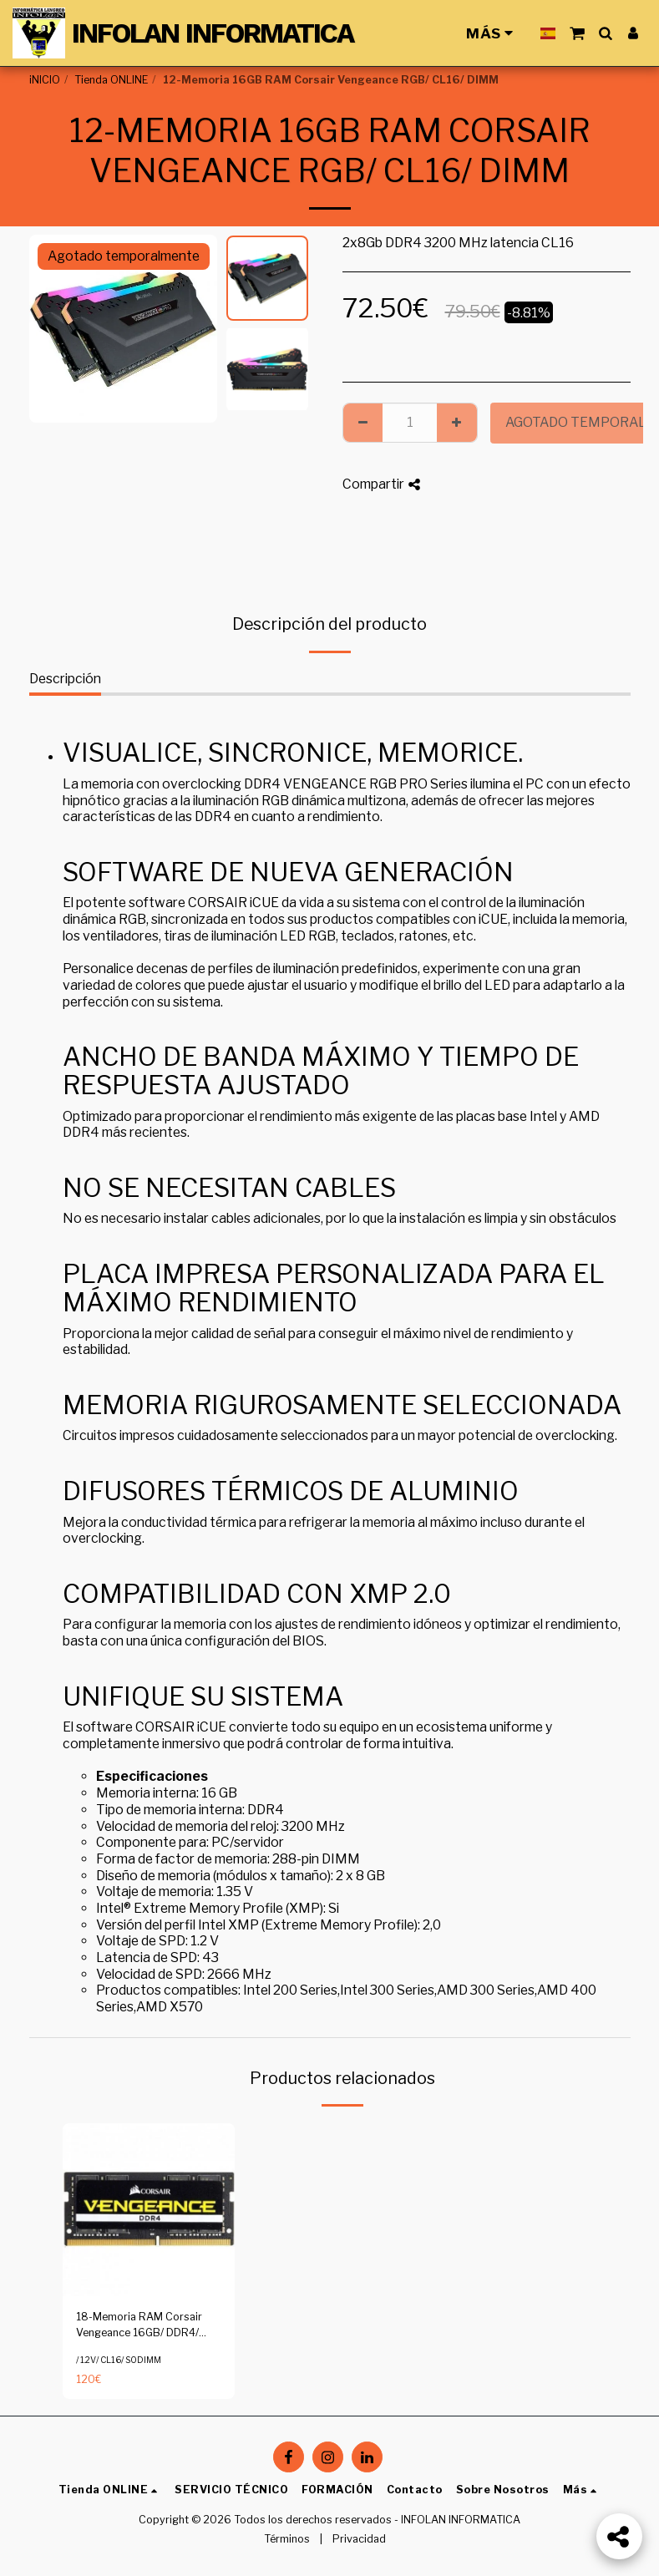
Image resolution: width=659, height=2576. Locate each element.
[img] (149, 2209)
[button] (577, 33)
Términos (287, 2539)
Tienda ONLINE (111, 80)
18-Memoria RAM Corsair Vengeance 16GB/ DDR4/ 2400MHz (139, 2325)
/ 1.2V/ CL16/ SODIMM (118, 2360)
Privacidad (359, 2539)
